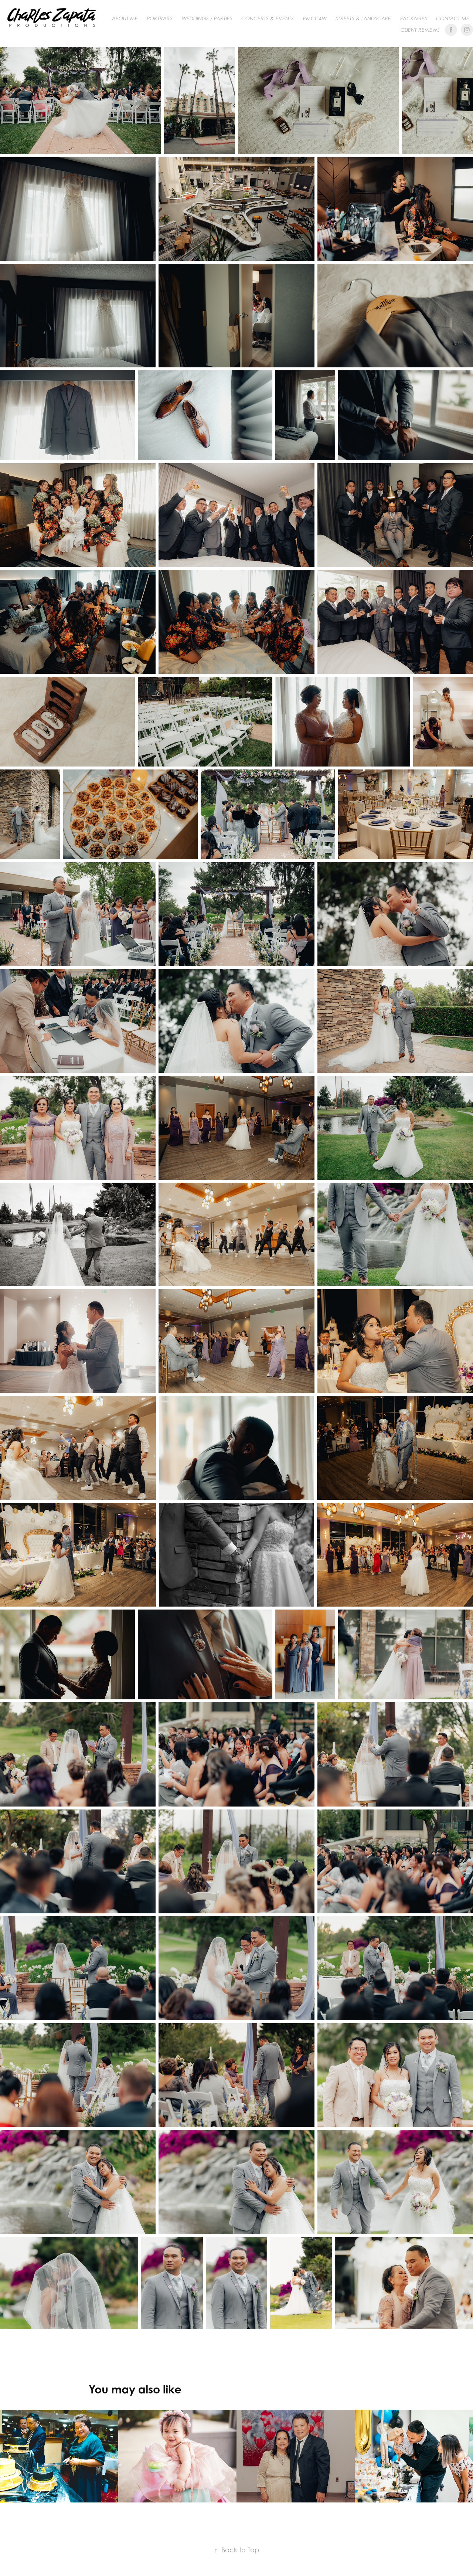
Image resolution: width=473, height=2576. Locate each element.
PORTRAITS (160, 18)
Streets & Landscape (363, 18)
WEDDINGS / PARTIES (207, 18)
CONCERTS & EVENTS (267, 18)
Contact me (452, 18)
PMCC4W (315, 18)
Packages (413, 18)
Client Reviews (420, 30)
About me (125, 18)
